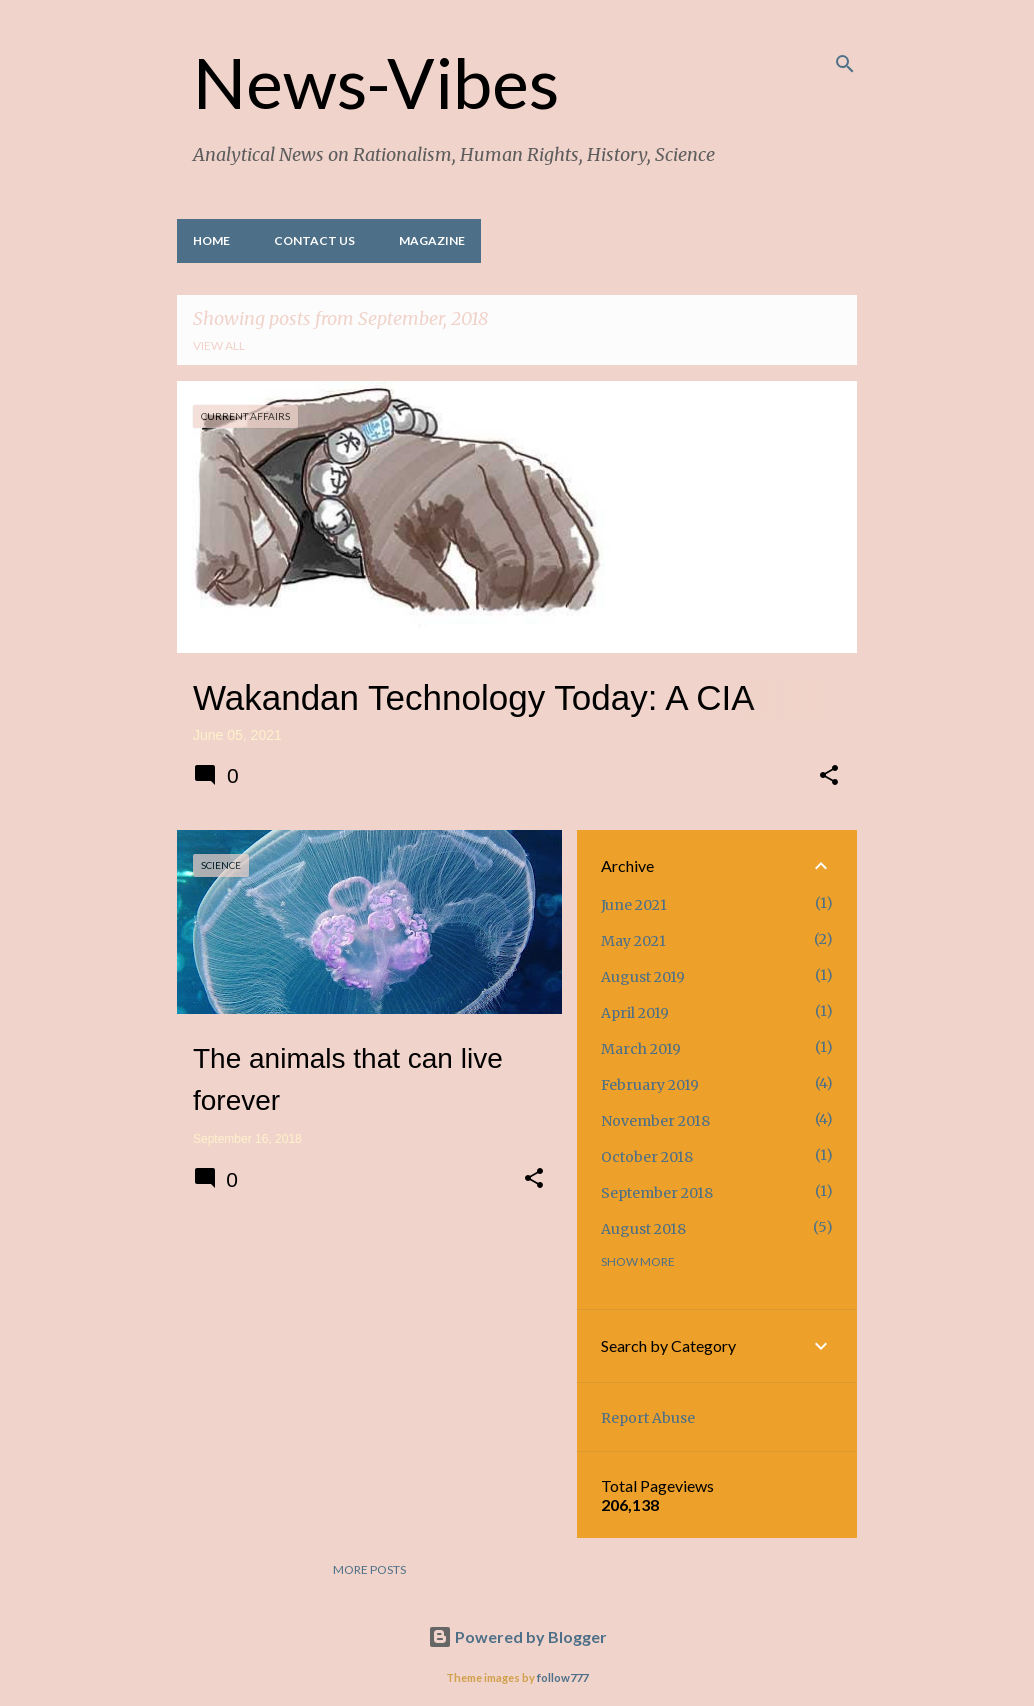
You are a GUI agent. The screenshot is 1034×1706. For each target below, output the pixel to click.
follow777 (562, 1677)
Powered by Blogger (517, 1636)
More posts (369, 1569)
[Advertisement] (362, 1371)
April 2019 (635, 1013)
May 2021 (633, 941)
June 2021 (634, 905)
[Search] (845, 64)
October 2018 (647, 1157)
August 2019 (643, 977)
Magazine (432, 240)
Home (211, 240)
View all (219, 345)
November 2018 (655, 1121)
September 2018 (657, 1193)
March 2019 (641, 1049)
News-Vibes (376, 82)
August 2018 (643, 1229)
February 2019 (650, 1085)
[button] (829, 777)
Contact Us (314, 240)
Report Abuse (648, 1418)
